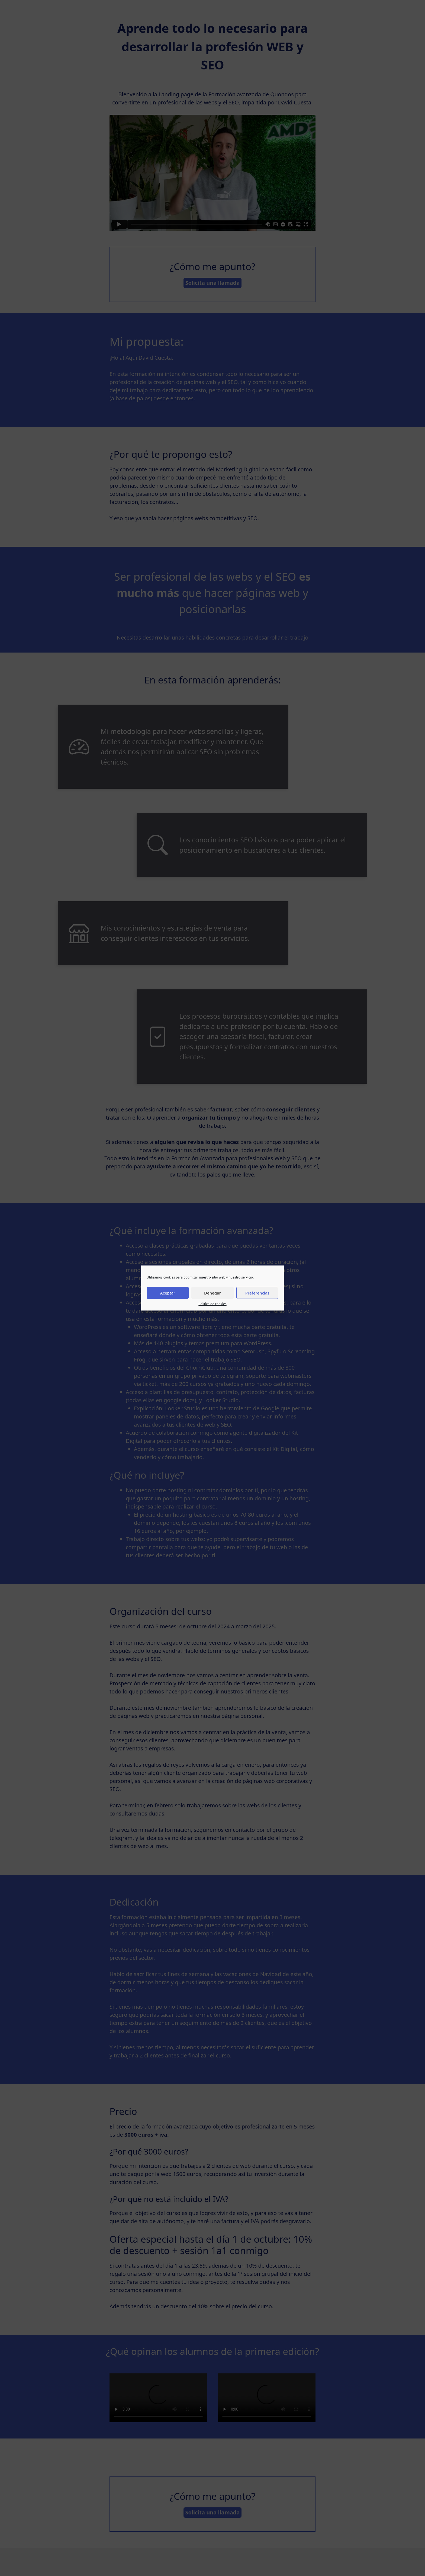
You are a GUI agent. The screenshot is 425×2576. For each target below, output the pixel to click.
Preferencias (257, 1293)
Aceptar (167, 1293)
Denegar (212, 1293)
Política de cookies (212, 1304)
